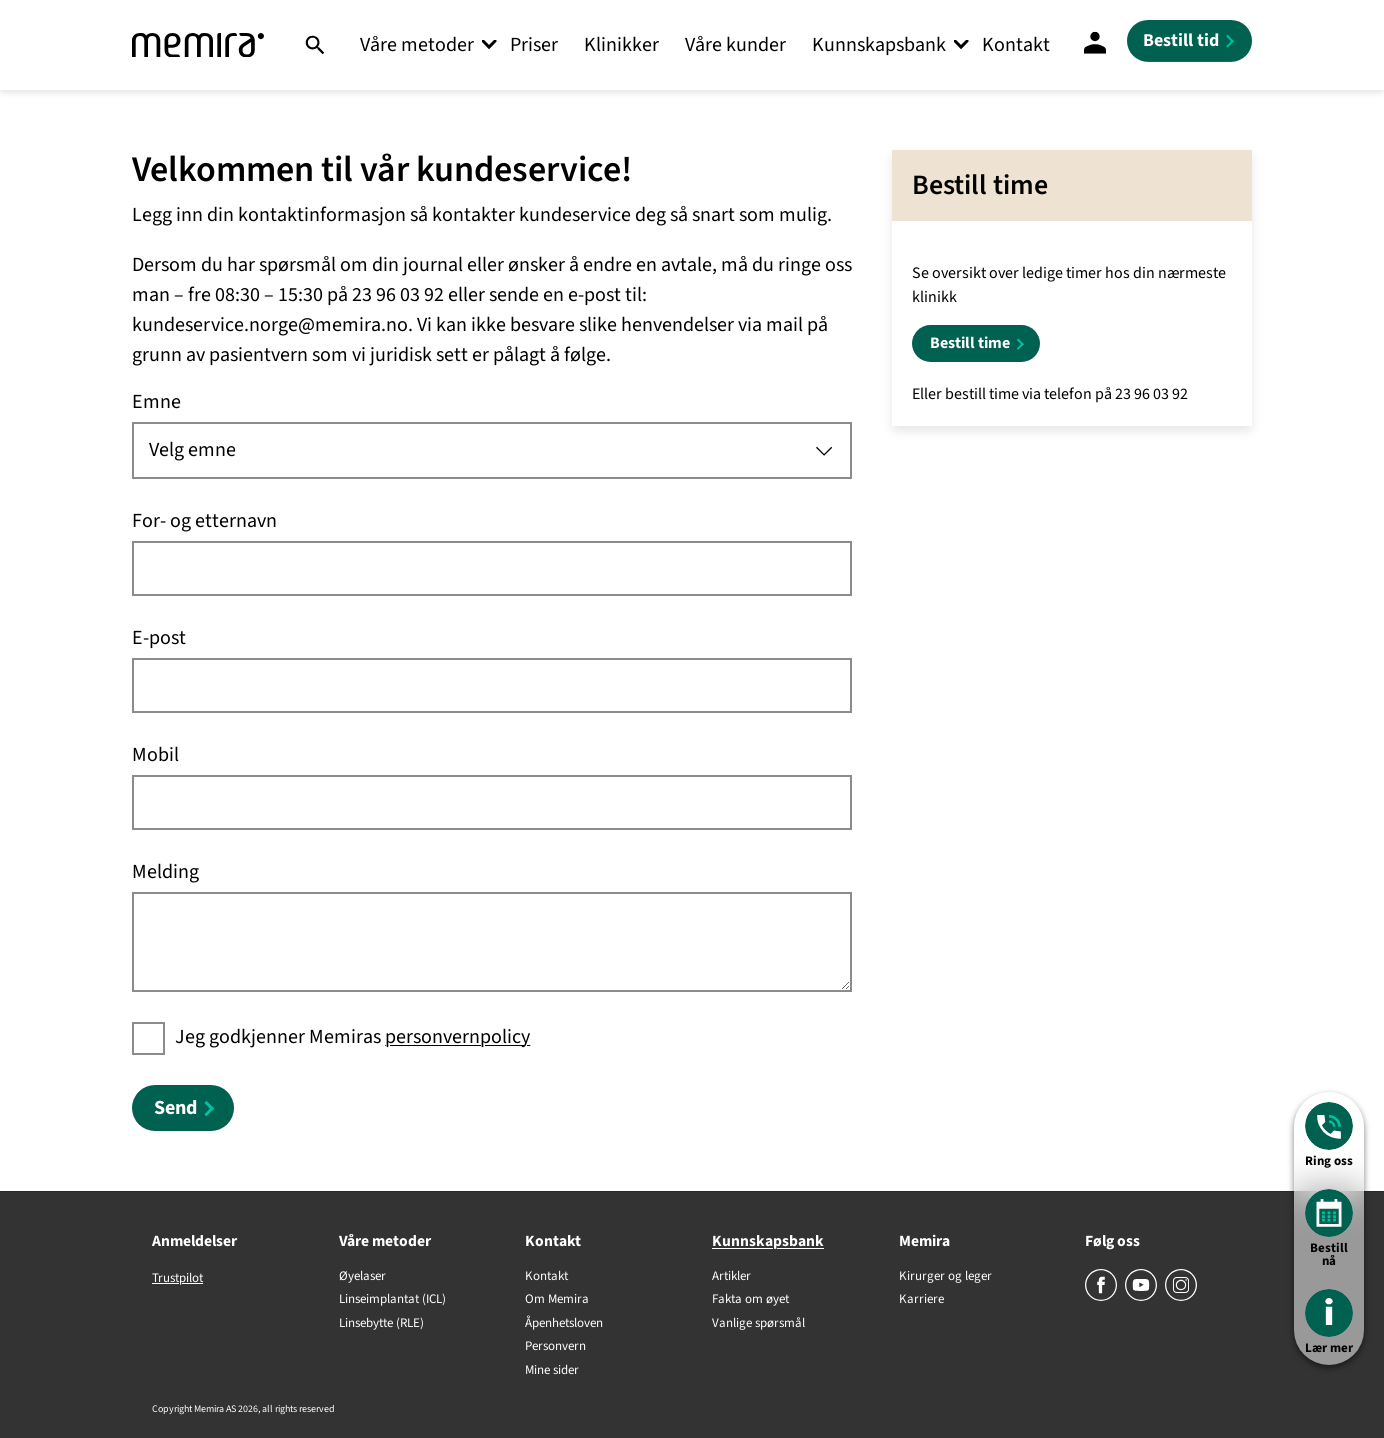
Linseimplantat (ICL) (392, 1300)
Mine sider (552, 1371)
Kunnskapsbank (879, 45)
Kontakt (1016, 45)
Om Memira (557, 1300)
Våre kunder (735, 45)
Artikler (731, 1277)
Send (175, 1108)
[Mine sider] (1095, 45)
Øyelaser (362, 1277)
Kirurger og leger (945, 1277)
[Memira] (198, 45)
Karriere (921, 1300)
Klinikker (621, 45)
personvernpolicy (457, 1037)
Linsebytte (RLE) (381, 1324)
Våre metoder (417, 45)
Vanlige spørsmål (758, 1324)
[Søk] (314, 45)
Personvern (555, 1347)
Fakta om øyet (750, 1300)
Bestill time (970, 343)
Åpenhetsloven (564, 1324)
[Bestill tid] (1189, 41)
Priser (534, 45)
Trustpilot (177, 1278)
